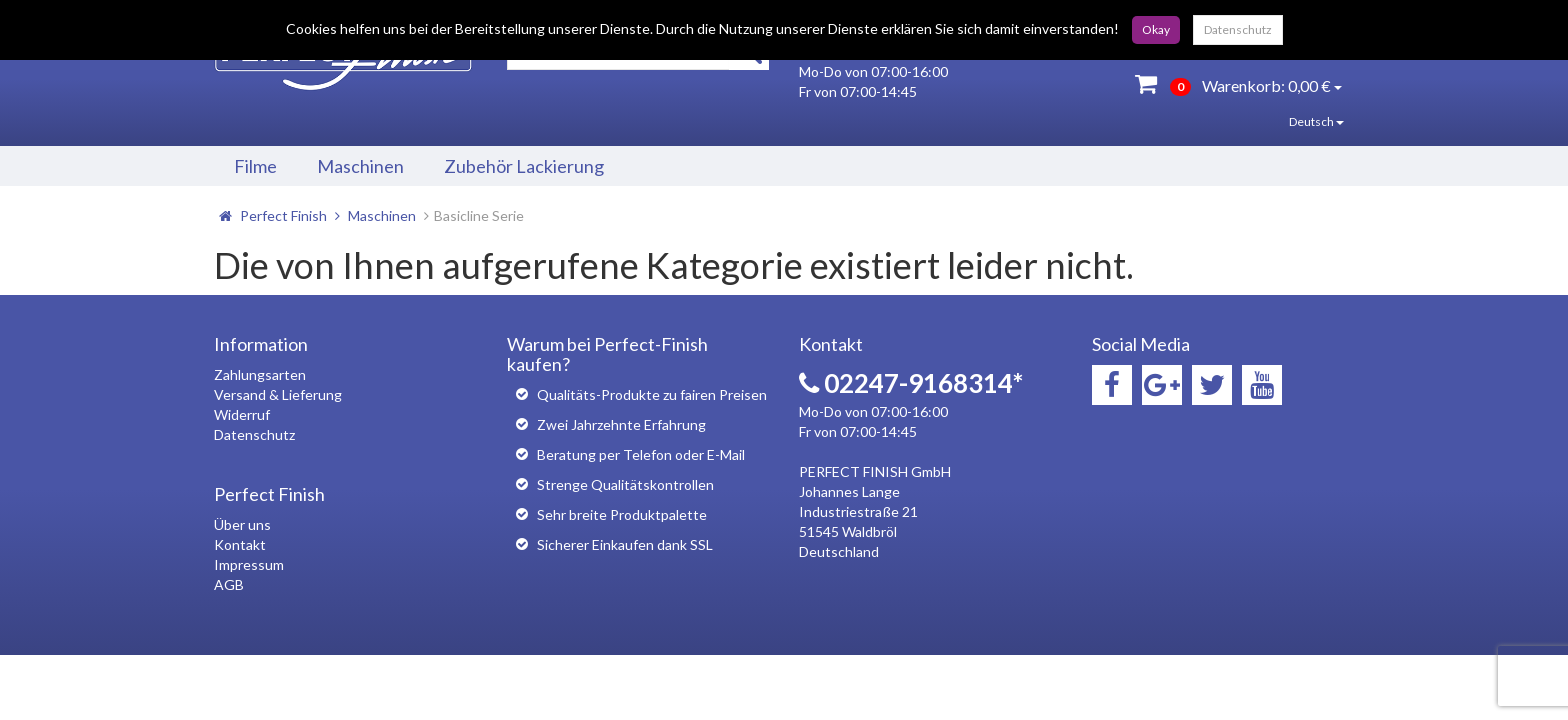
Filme (255, 166)
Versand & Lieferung (278, 394)
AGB (229, 584)
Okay (1156, 29)
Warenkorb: (1238, 83)
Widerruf (242, 414)
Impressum (249, 564)
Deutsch (1302, 121)
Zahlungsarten (260, 374)
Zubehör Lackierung (524, 166)
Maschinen (360, 166)
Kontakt (240, 544)
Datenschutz (1238, 29)
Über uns (242, 524)
